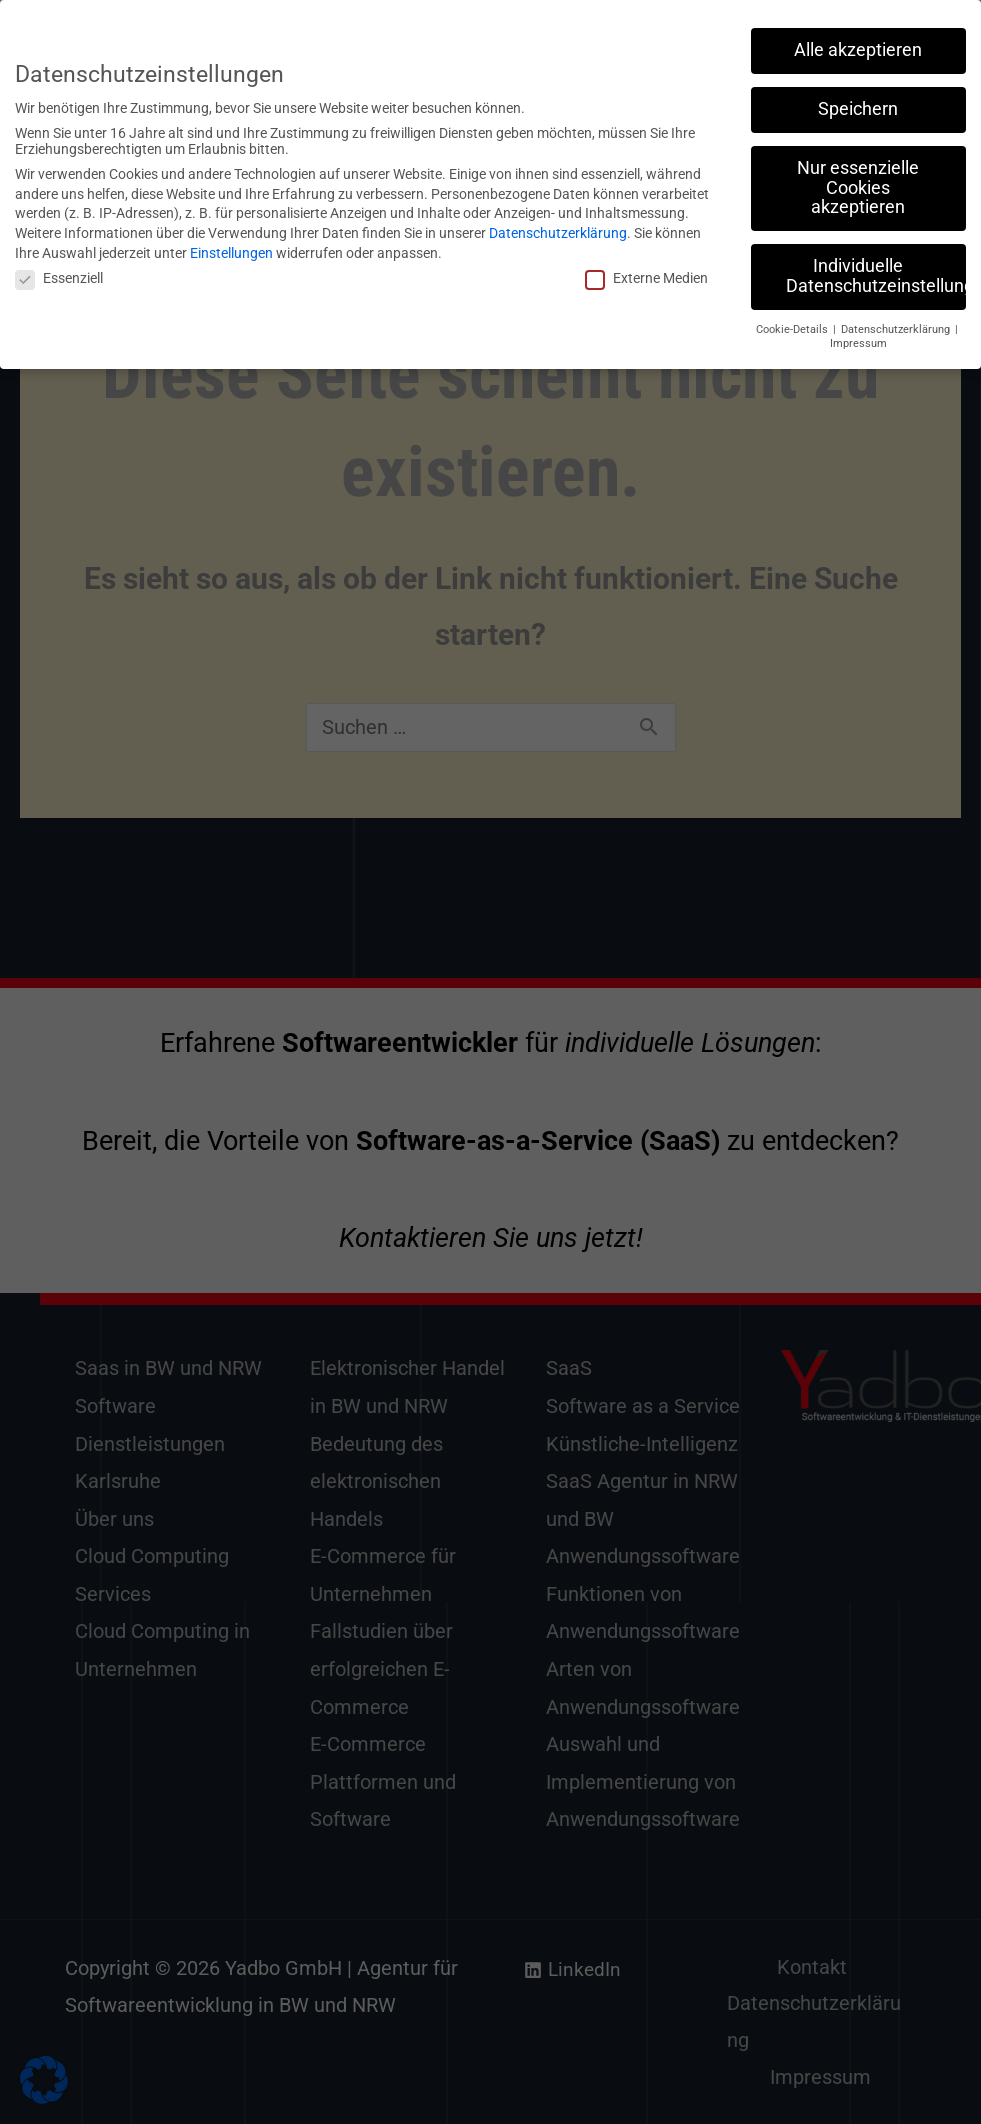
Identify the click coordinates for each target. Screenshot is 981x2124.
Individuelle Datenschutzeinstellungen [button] (876, 267)
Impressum (858, 334)
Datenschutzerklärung (558, 224)
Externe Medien (646, 269)
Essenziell (59, 269)
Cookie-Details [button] (793, 320)
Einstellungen (231, 244)
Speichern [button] (858, 100)
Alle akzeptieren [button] (858, 41)
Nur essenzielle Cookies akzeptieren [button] (858, 178)
